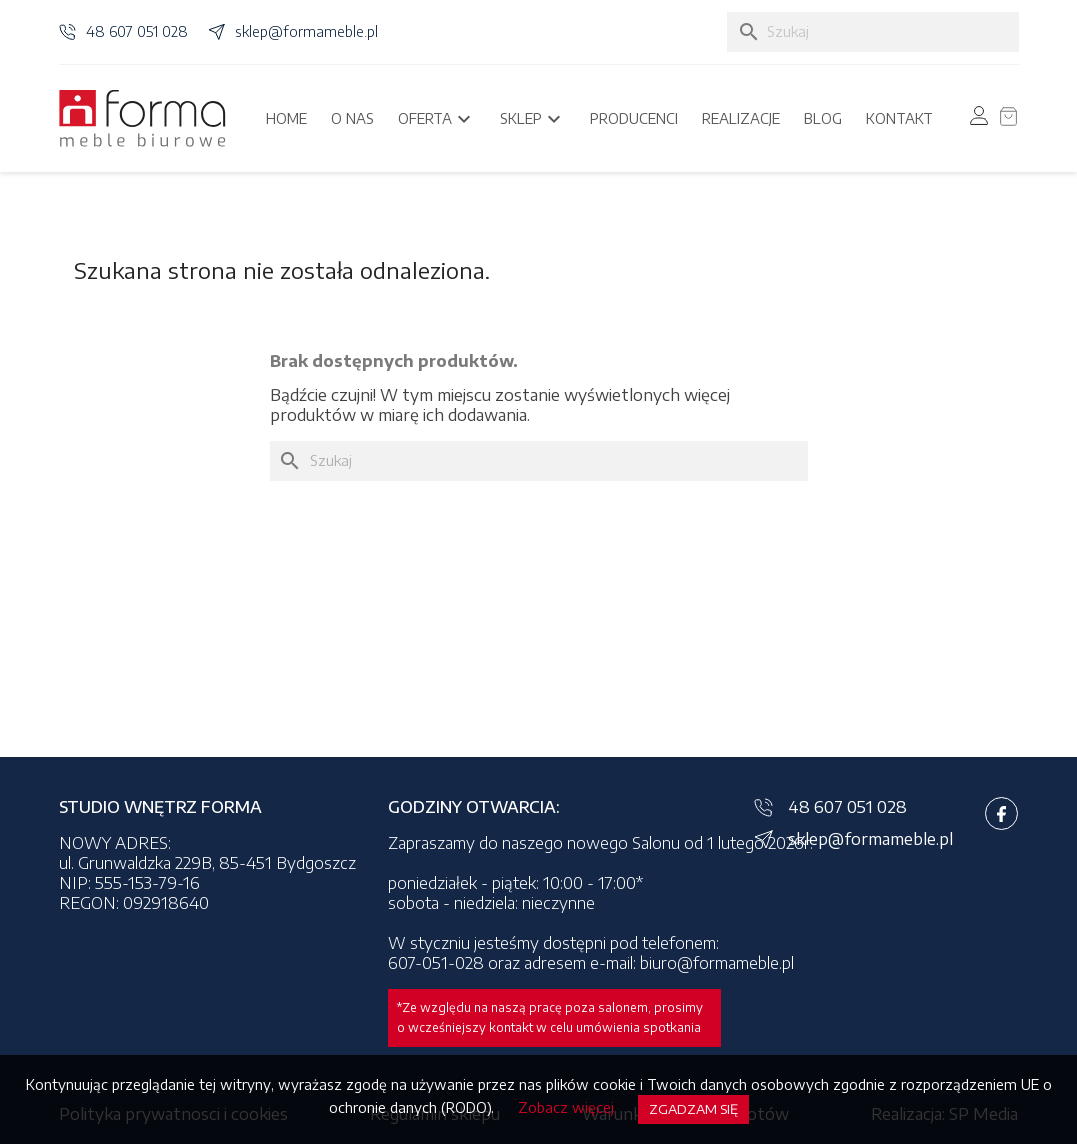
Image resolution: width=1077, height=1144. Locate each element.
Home (286, 118)
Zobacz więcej (566, 1107)
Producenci (634, 118)
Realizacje (741, 118)
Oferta (437, 119)
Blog (823, 118)
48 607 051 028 (137, 31)
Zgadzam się (693, 1109)
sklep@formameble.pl (306, 31)
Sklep (533, 119)
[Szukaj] (873, 32)
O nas (352, 118)
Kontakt (899, 118)
